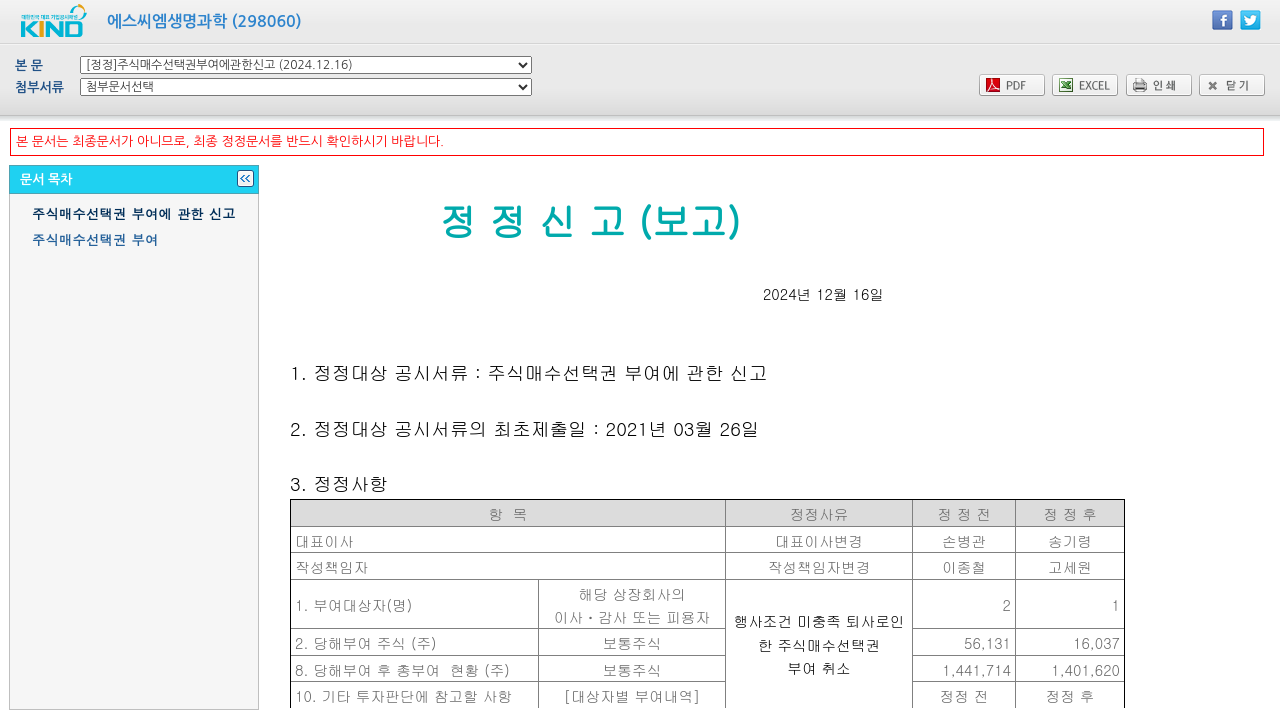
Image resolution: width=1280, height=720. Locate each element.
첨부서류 (39, 87)
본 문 (29, 65)
